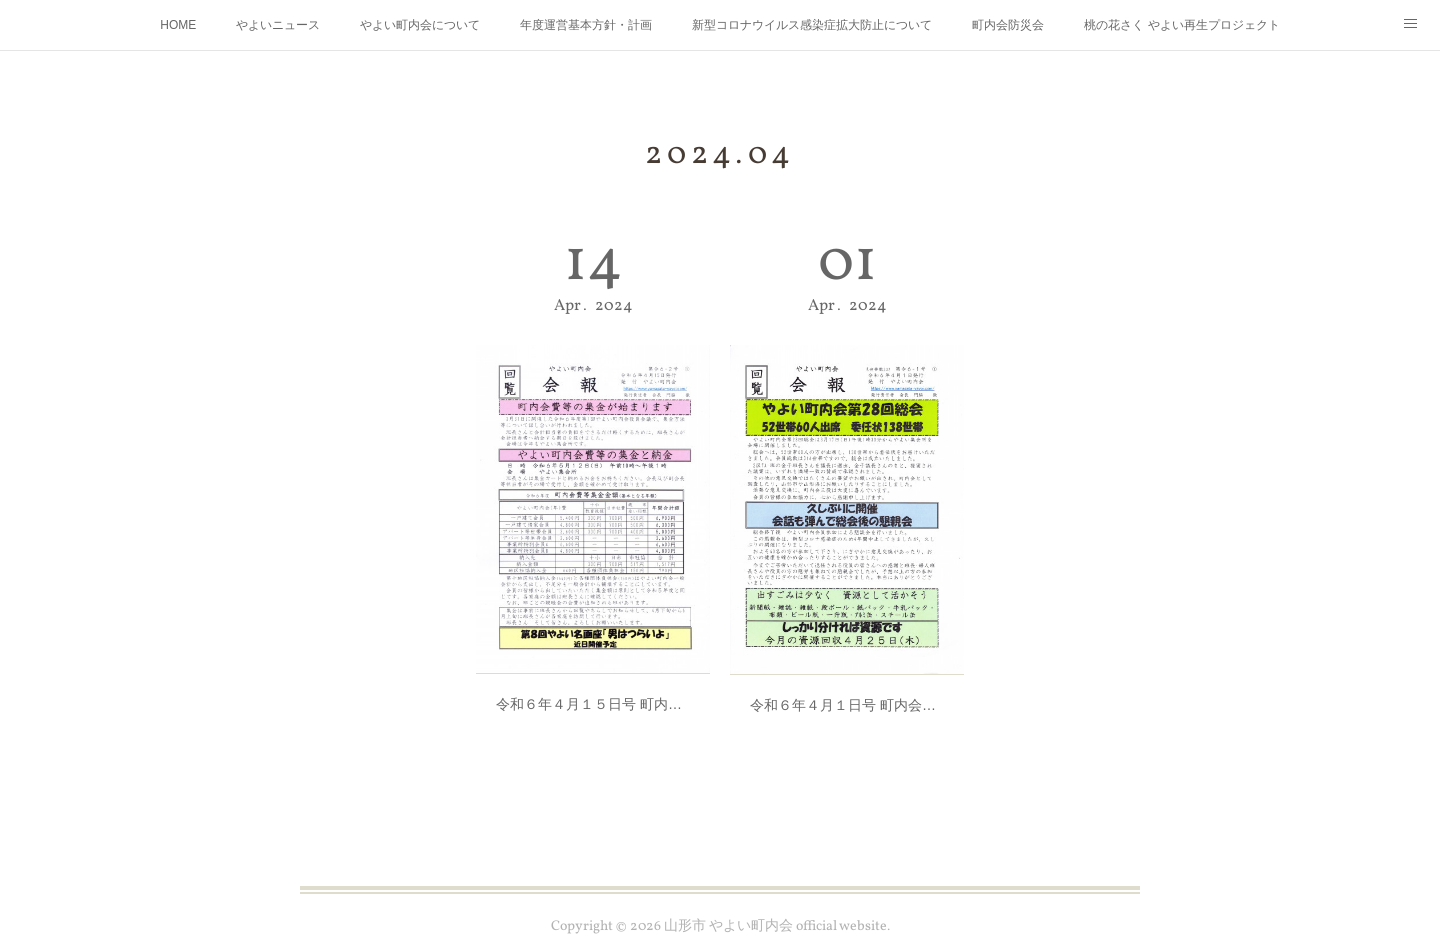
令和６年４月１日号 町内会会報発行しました (847, 683)
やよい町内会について (420, 25)
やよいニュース (278, 25)
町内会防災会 (1008, 25)
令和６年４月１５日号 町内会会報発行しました (593, 683)
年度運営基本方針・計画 (586, 25)
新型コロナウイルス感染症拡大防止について (812, 25)
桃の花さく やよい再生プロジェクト (1181, 25)
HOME (178, 25)
